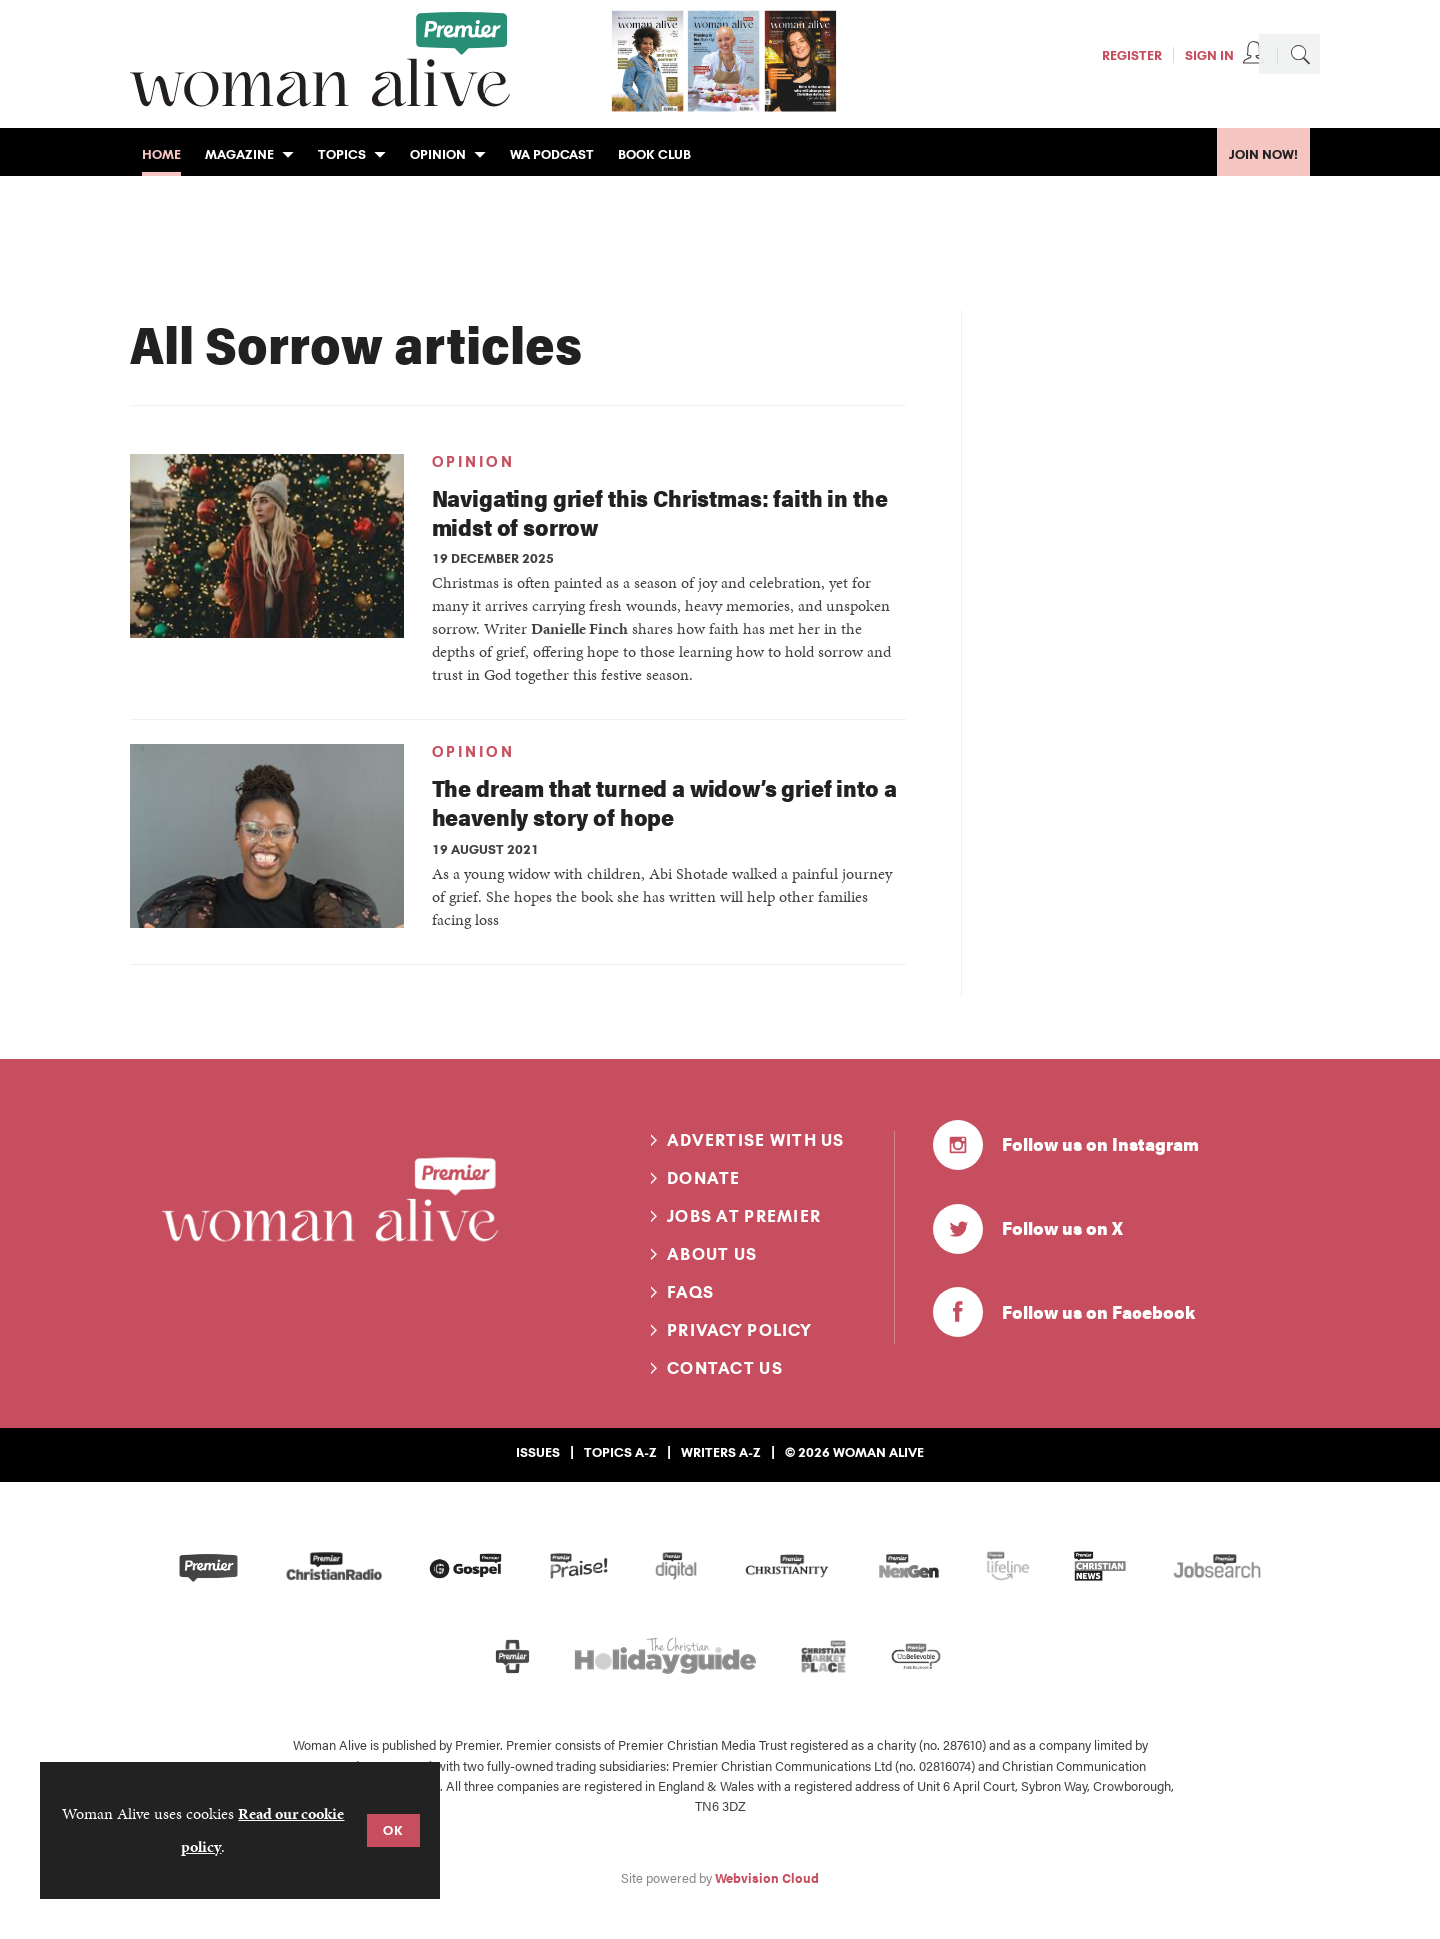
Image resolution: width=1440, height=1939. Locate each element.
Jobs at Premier (744, 1216)
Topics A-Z (620, 1452)
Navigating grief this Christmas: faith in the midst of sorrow (660, 512)
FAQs (690, 1292)
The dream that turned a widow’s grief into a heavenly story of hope (664, 802)
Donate (704, 1178)
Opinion (473, 462)
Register (1132, 55)
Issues (538, 1452)
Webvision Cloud (767, 1878)
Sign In (1209, 55)
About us (712, 1254)
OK (393, 1830)
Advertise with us (756, 1140)
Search (1300, 54)
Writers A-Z (721, 1452)
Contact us (725, 1368)
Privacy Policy (739, 1330)
